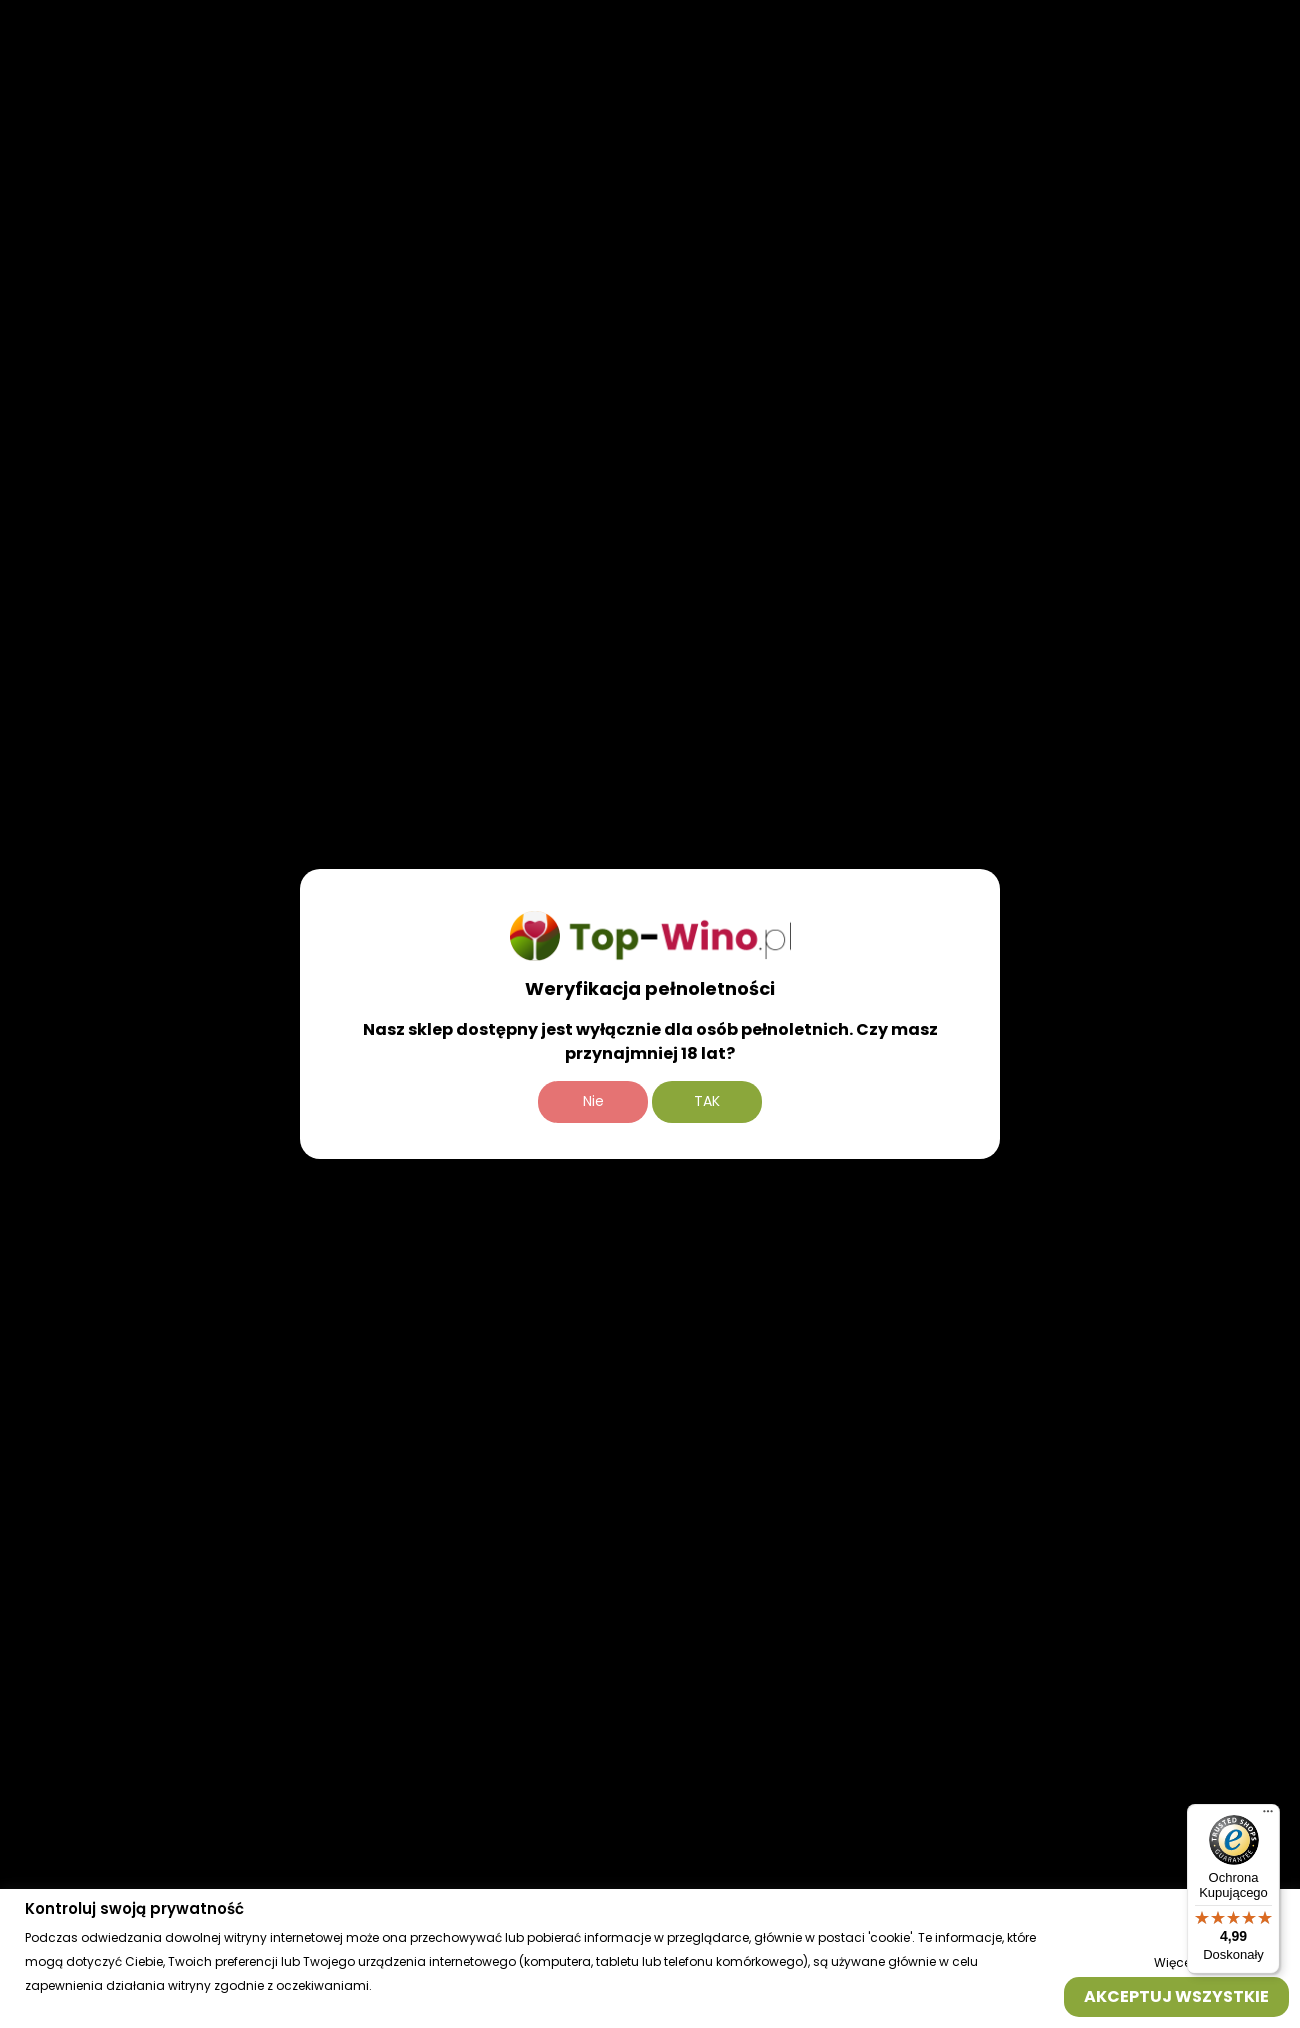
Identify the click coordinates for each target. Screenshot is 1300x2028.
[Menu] (1268, 1816)
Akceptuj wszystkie (1176, 1995)
